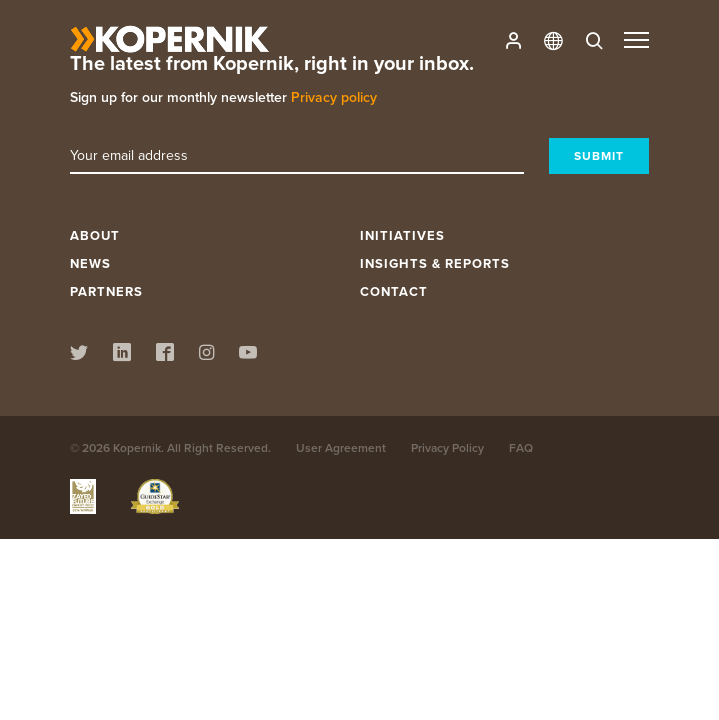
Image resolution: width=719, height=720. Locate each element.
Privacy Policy (447, 447)
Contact (394, 291)
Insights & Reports (435, 263)
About (95, 235)
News (90, 263)
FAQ (521, 447)
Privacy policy (334, 97)
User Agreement (341, 447)
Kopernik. (138, 447)
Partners (106, 291)
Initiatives (402, 235)
